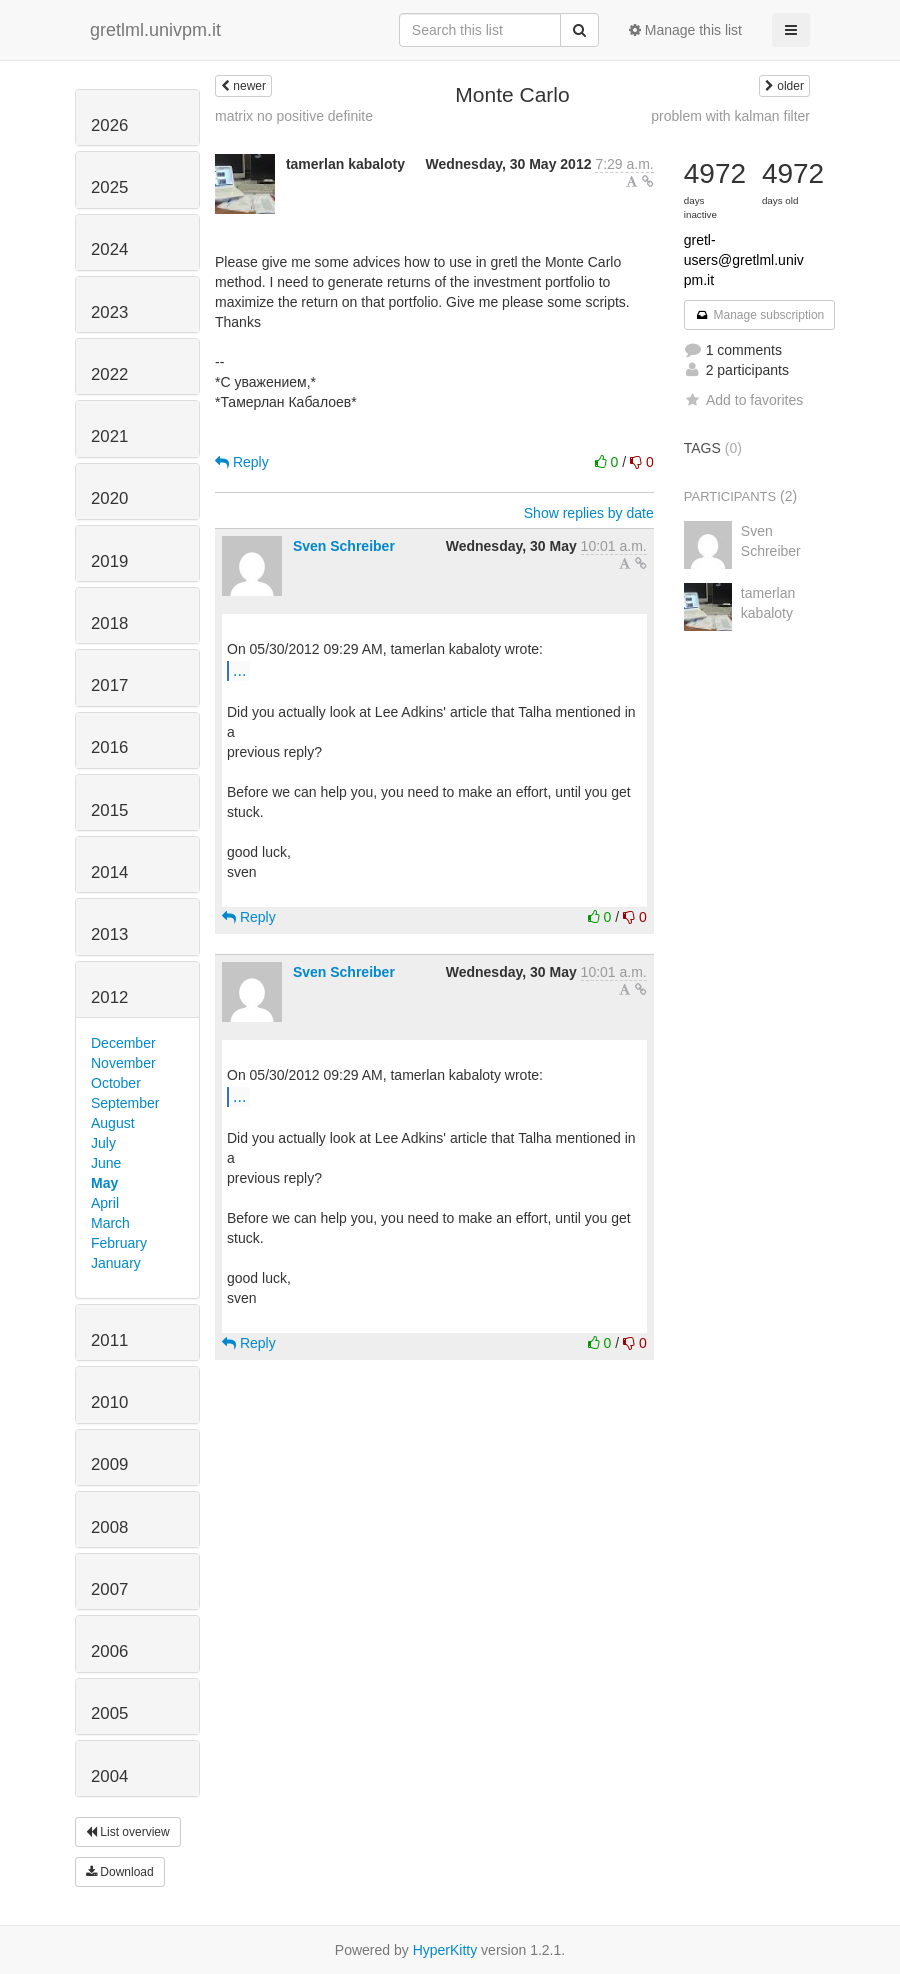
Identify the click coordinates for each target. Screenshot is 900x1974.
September (125, 1103)
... (239, 670)
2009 (109, 1464)
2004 (109, 1776)
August (113, 1123)
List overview (128, 1832)
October (116, 1083)
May (104, 1183)
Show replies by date (589, 513)
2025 (109, 187)
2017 (109, 685)
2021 (109, 436)
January (116, 1263)
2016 (109, 747)
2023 (109, 312)
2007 (109, 1589)
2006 (109, 1651)
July (103, 1143)
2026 (109, 125)
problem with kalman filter (730, 116)
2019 (109, 561)
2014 (109, 872)
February (119, 1243)
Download (120, 1872)
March (110, 1223)
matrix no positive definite (294, 116)
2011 (109, 1340)
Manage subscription (760, 315)
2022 (109, 374)
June (106, 1163)
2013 (109, 934)
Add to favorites (743, 400)
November (123, 1063)
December (123, 1043)
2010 (109, 1402)
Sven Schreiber (344, 546)
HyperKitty (445, 1950)
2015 (109, 810)
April (105, 1203)
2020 (109, 498)
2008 (109, 1527)
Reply (242, 462)
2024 (109, 249)
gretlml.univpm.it (155, 30)
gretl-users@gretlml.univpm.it (744, 260)
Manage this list (685, 30)
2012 (109, 997)
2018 (109, 623)
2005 (109, 1713)
